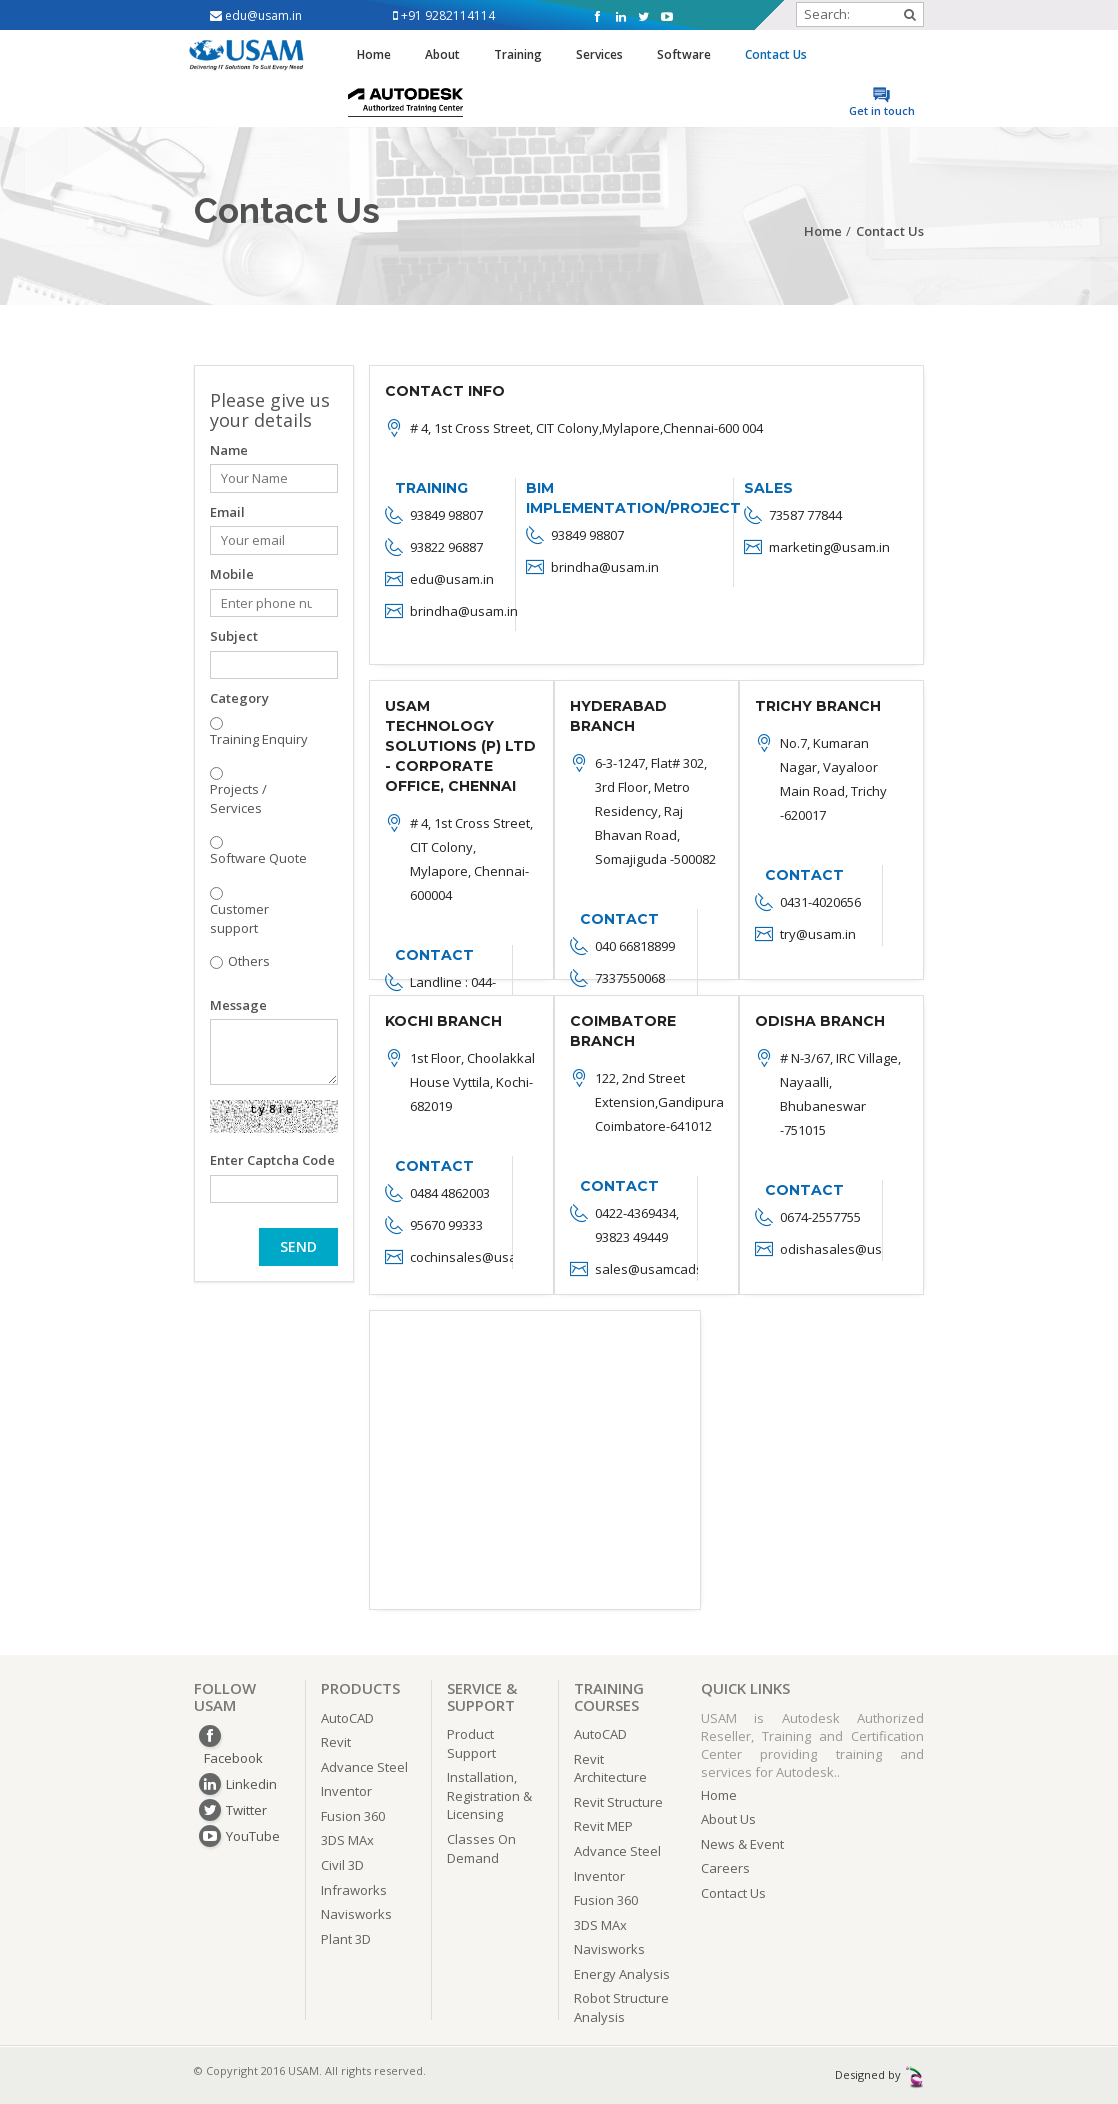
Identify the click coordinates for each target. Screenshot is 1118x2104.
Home (374, 54)
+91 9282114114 (444, 15)
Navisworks (356, 1914)
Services (599, 54)
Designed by (879, 2074)
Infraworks (354, 1890)
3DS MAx (347, 1840)
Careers (725, 1868)
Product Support (471, 1743)
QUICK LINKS (745, 1688)
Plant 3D (346, 1939)
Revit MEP (603, 1826)
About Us (728, 1819)
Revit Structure (618, 1802)
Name (229, 450)
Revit (336, 1742)
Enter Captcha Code (272, 1160)
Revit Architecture (610, 1768)
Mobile (232, 574)
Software (684, 54)
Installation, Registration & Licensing (489, 1795)
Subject (234, 636)
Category (239, 698)
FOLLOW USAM (225, 1696)
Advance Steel (364, 1767)
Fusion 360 (353, 1816)
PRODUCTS (360, 1688)
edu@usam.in (256, 15)
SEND (298, 1246)
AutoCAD (347, 1718)
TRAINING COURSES (609, 1696)
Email (227, 512)
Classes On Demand (481, 1848)
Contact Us (776, 54)
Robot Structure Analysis (621, 2007)
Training (518, 54)
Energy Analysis (622, 1974)
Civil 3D (342, 1865)
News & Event (742, 1844)
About (442, 54)
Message (238, 1005)
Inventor (346, 1791)
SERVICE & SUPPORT (482, 1696)
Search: (860, 14)
